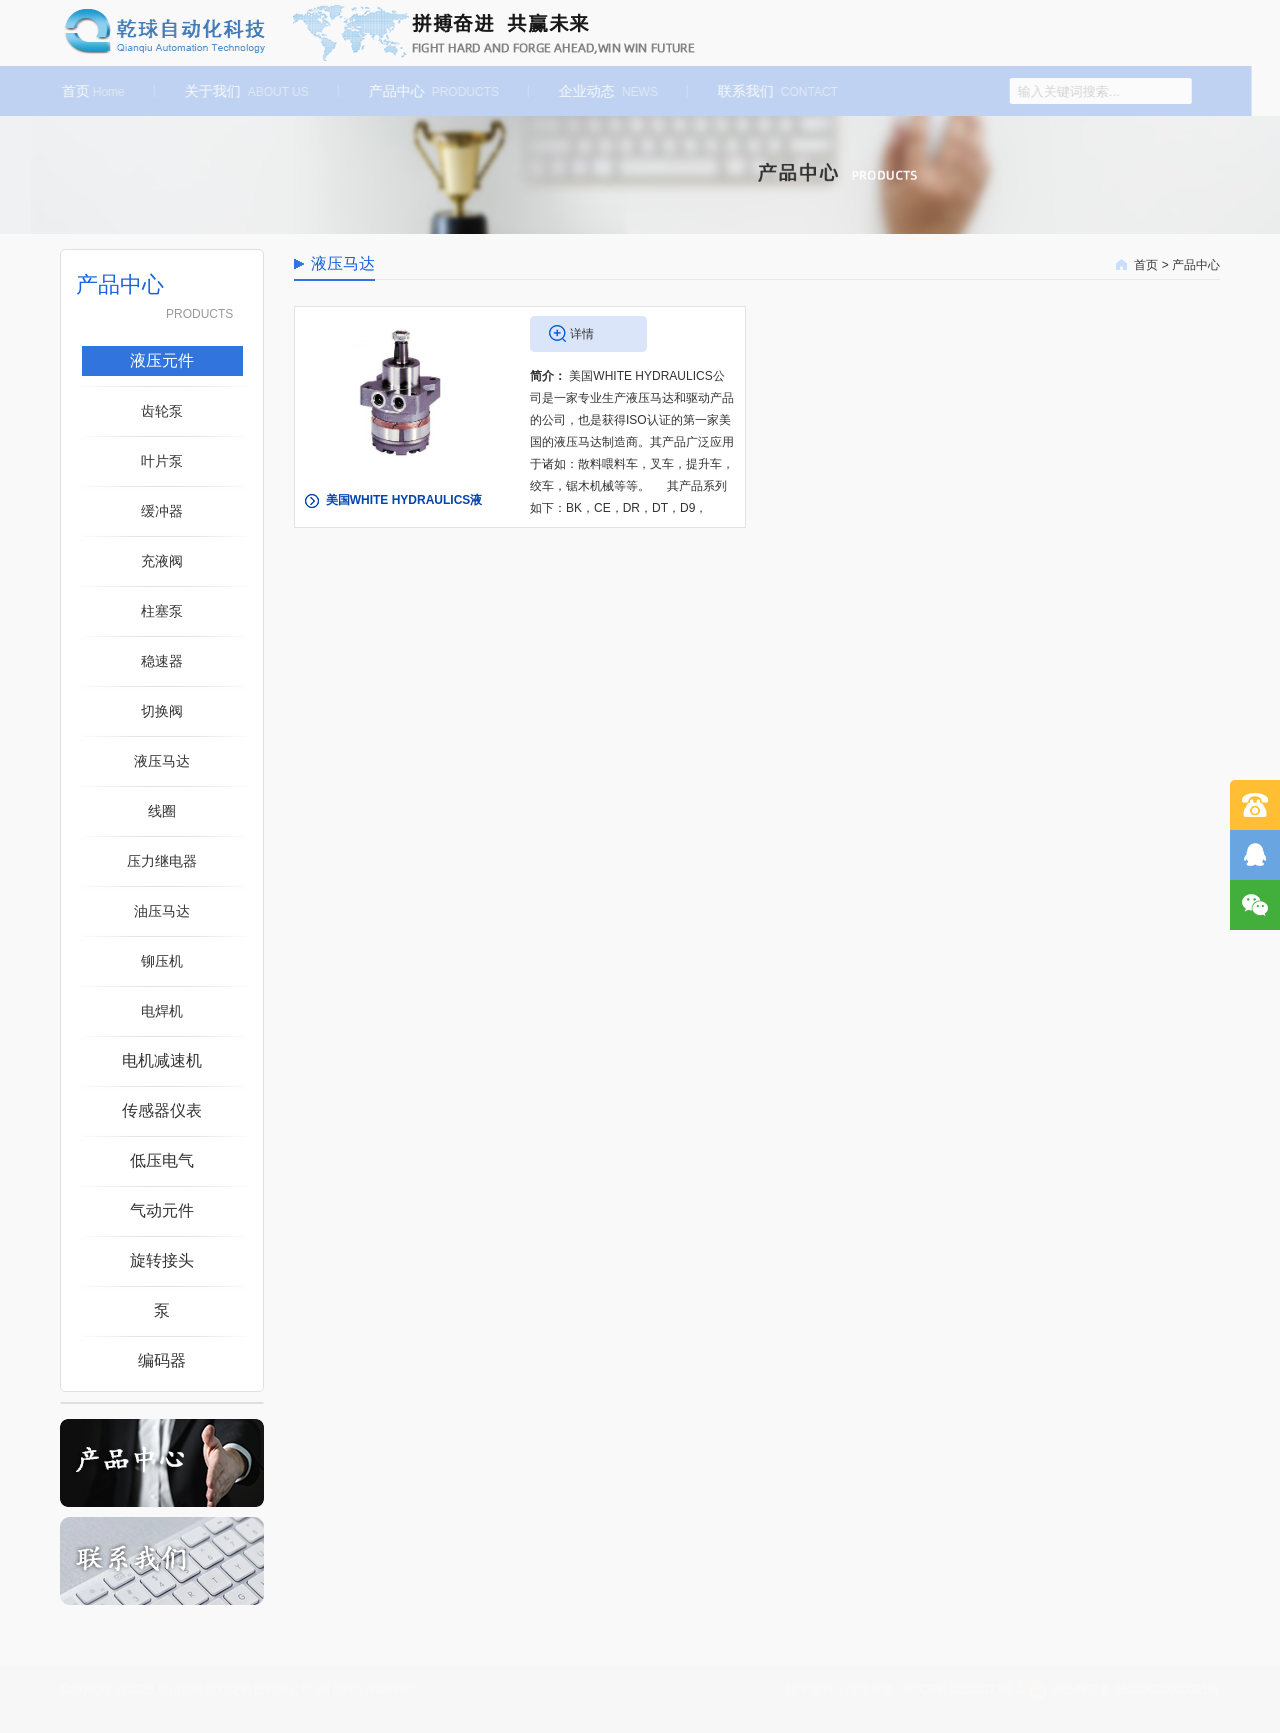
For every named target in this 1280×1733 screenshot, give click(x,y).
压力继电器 (162, 861)
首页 (86, 91)
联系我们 (771, 91)
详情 (582, 334)
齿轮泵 (162, 411)
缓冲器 (162, 511)
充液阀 (162, 561)
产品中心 (427, 91)
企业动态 (601, 91)
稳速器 (162, 661)
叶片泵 (162, 461)
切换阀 (162, 711)
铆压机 (162, 961)
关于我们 (240, 91)
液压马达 (162, 761)
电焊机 (162, 1011)
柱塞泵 (162, 611)
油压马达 (162, 911)
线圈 (162, 811)
